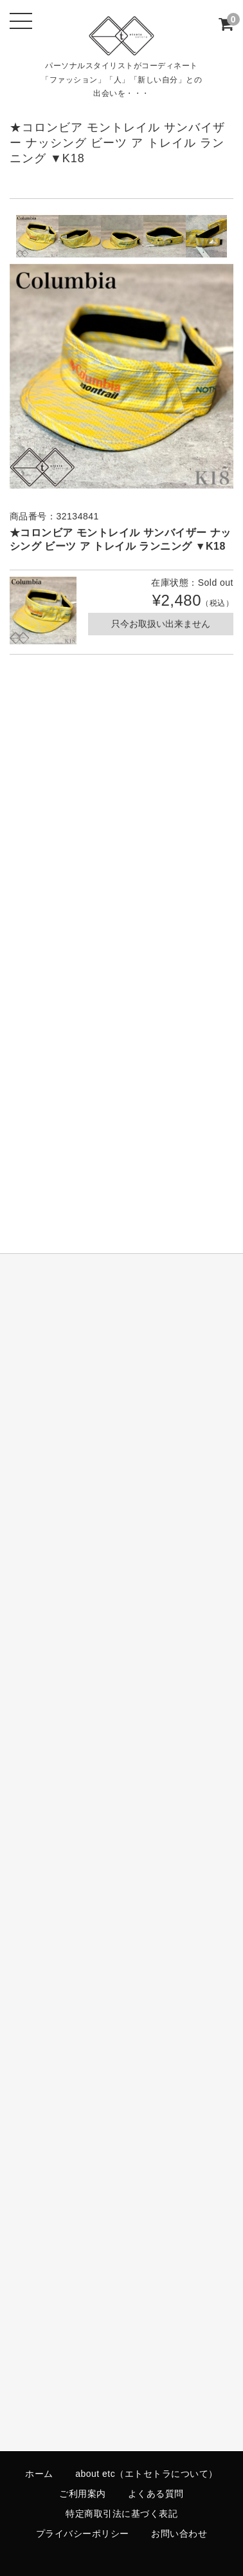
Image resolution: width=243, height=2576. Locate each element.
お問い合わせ (179, 2533)
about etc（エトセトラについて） (146, 2474)
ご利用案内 (82, 2493)
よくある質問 (156, 2493)
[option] (37, 236)
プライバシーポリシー (82, 2533)
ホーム (39, 2474)
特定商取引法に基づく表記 (121, 2513)
